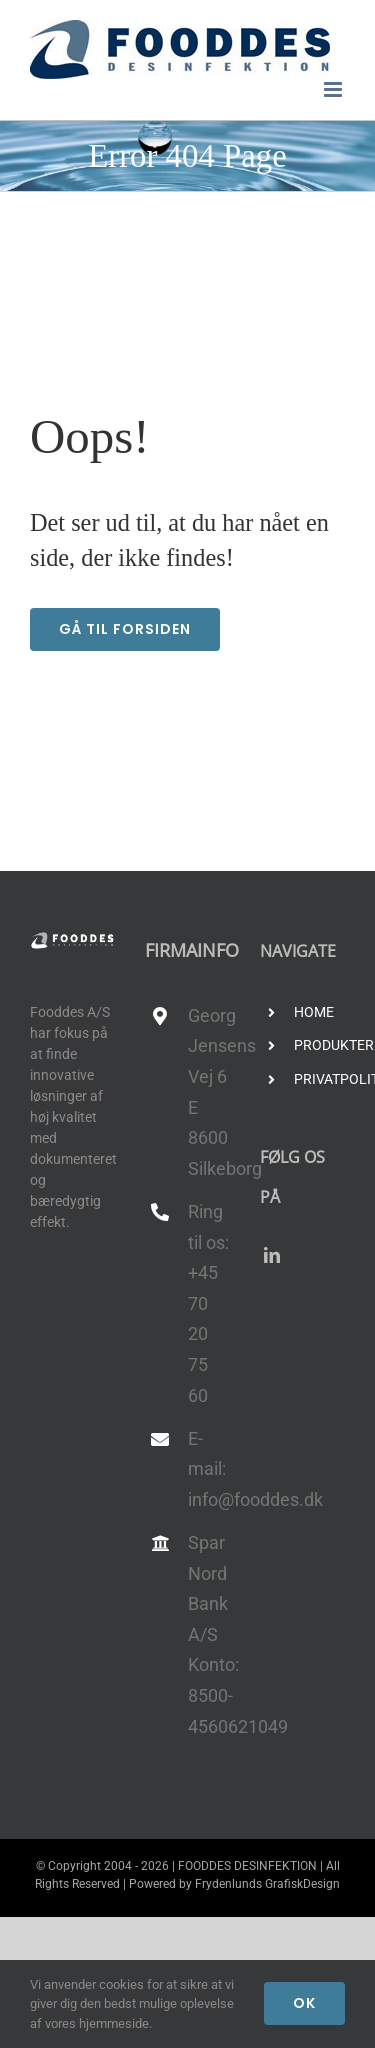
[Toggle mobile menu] (334, 89)
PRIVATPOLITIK (319, 1079)
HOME (314, 1012)
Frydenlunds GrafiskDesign (267, 1884)
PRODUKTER (319, 1045)
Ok (304, 2003)
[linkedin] (272, 1255)
